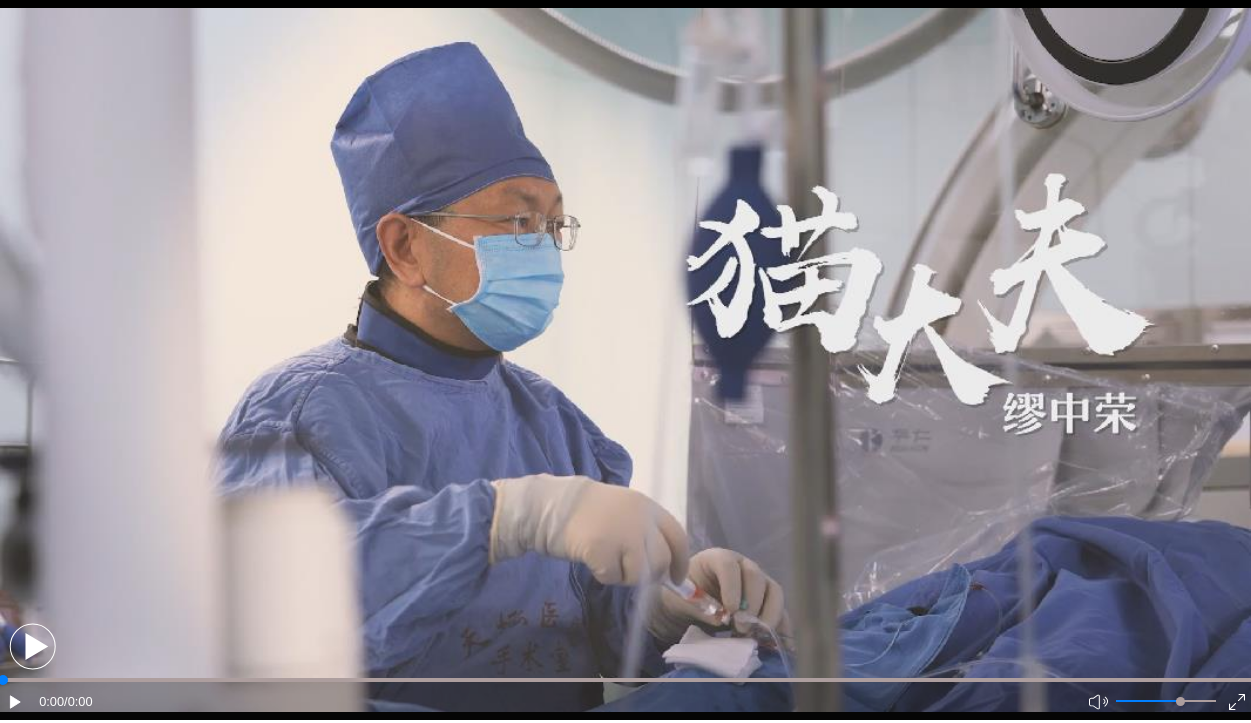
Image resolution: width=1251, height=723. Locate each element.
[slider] (1180, 701)
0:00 (51, 701)
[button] (32, 646)
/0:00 (78, 701)
